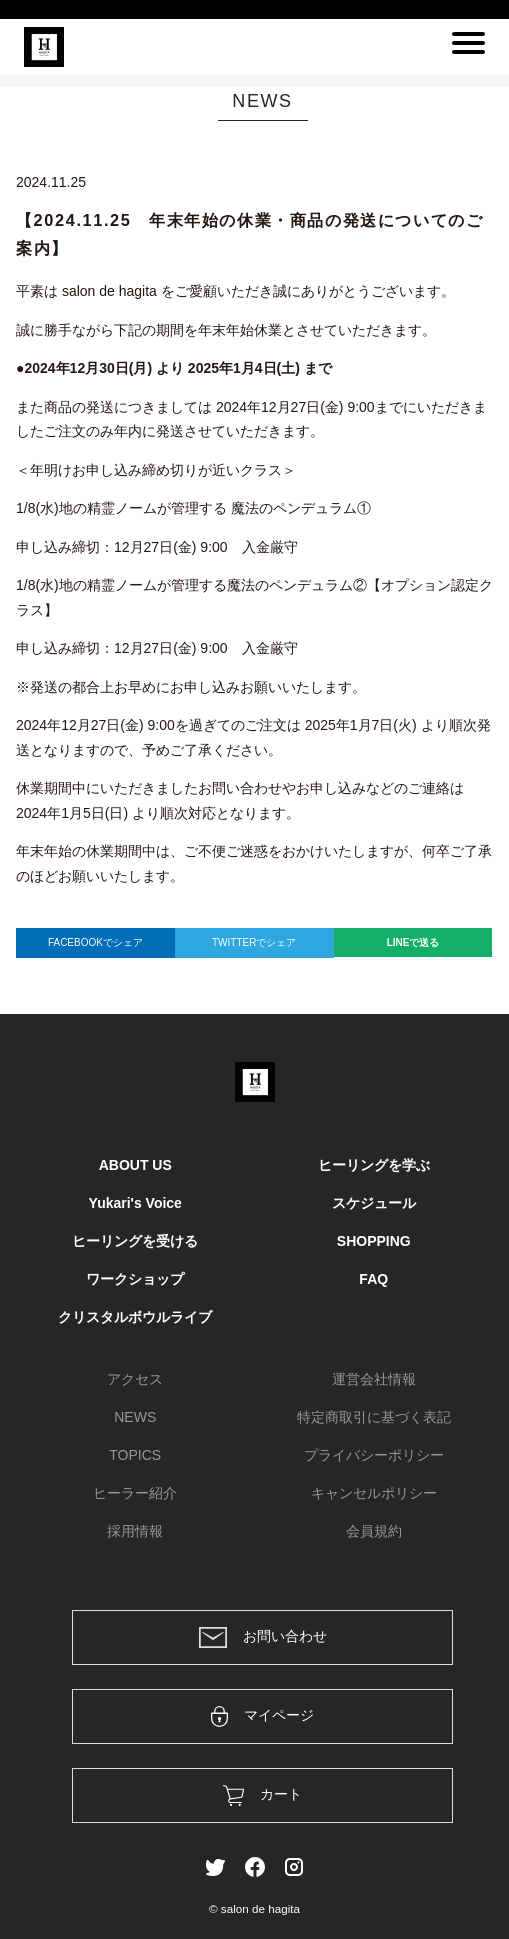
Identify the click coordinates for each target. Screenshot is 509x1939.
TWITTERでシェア (254, 942)
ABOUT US (135, 1165)
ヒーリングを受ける (135, 1241)
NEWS (135, 1417)
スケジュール (374, 1203)
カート (262, 1795)
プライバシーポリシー (374, 1455)
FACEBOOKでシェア (95, 942)
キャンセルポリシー (374, 1493)
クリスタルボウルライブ (135, 1317)
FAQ (373, 1279)
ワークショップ (135, 1279)
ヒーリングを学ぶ (374, 1165)
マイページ (262, 1716)
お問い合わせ (263, 1637)
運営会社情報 (374, 1379)
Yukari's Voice (135, 1203)
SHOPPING (374, 1241)
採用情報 (135, 1531)
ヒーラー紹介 (135, 1493)
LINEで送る (413, 942)
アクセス (135, 1379)
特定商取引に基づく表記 (374, 1417)
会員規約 (374, 1531)
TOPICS (135, 1455)
